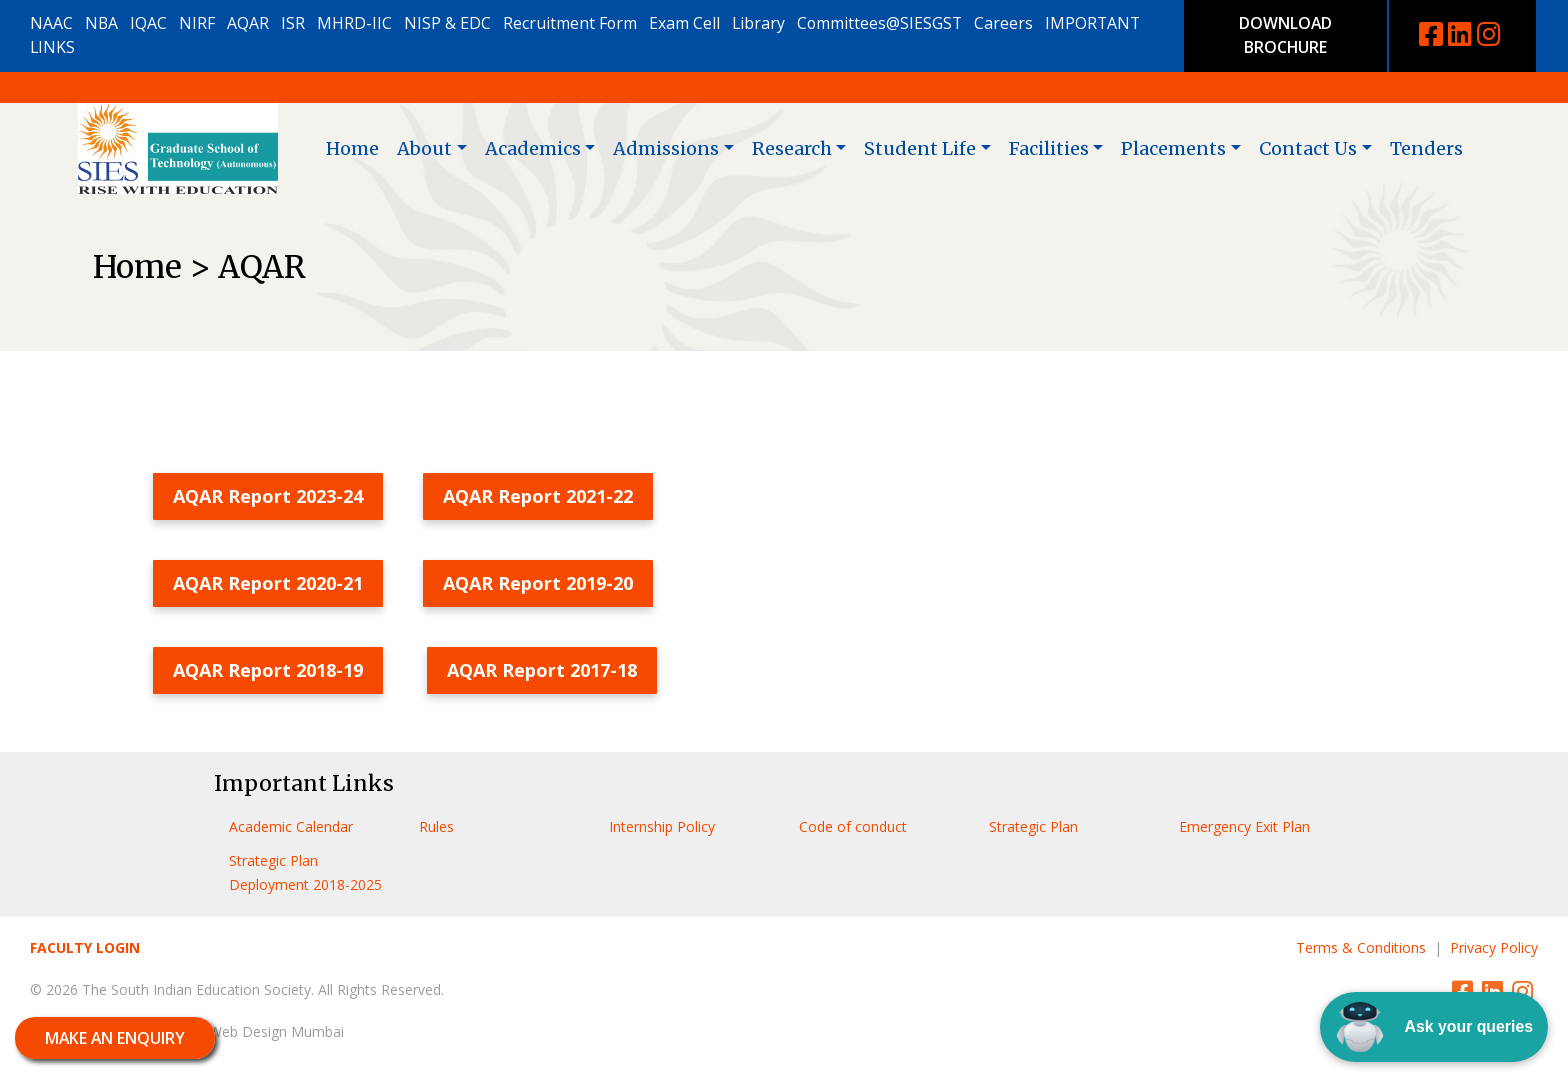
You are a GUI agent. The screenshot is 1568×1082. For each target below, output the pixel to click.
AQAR (248, 23)
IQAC (148, 23)
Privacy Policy (1494, 947)
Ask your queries (1434, 1027)
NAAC (51, 23)
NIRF (197, 23)
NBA (101, 23)
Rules (436, 826)
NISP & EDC (447, 23)
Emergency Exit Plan (1244, 826)
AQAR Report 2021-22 (538, 496)
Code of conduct (853, 826)
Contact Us (1308, 148)
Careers (1003, 23)
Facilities (1049, 148)
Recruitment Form (570, 23)
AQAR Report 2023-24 (268, 496)
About (424, 148)
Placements (1173, 148)
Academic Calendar (291, 826)
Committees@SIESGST (879, 23)
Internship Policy (662, 826)
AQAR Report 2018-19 (268, 670)
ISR (293, 23)
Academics (533, 148)
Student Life (920, 148)
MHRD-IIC (354, 23)
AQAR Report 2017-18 (542, 670)
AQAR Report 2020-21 (268, 583)
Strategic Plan (1033, 826)
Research (792, 148)
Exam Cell (684, 23)
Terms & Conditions (1361, 947)
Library (758, 23)
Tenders (1426, 148)
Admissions (666, 148)
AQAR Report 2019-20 (538, 583)
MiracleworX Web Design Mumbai (234, 1031)
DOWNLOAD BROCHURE (1285, 35)
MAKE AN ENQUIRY (115, 1038)
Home (352, 148)
